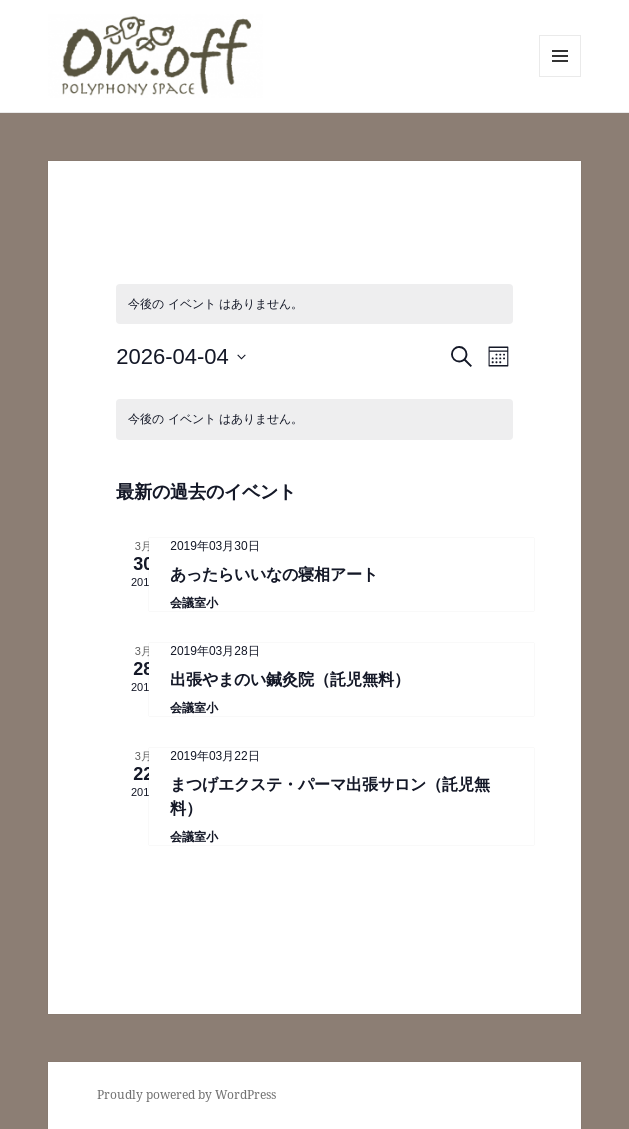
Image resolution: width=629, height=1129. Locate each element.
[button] (155, 56)
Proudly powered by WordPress (186, 1094)
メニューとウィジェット (560, 76)
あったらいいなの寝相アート (274, 574)
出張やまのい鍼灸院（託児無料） (290, 679)
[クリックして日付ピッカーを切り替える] (181, 356)
